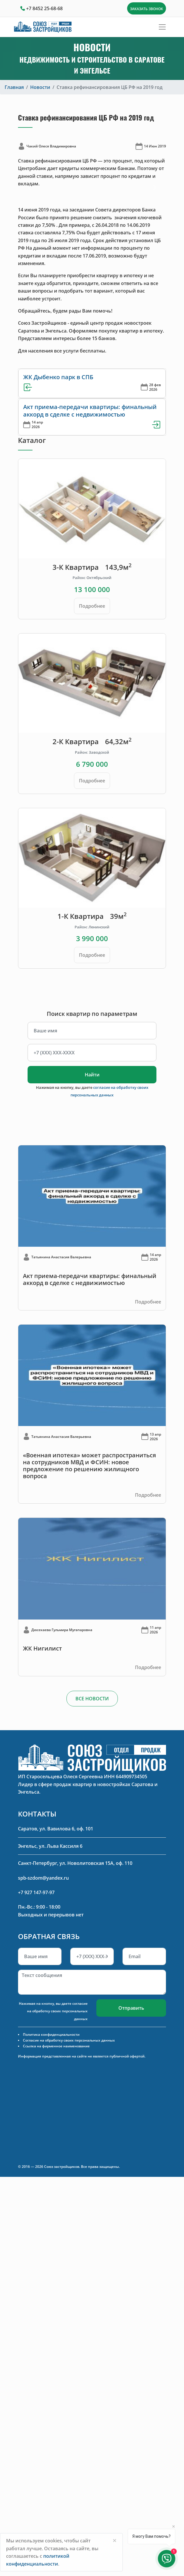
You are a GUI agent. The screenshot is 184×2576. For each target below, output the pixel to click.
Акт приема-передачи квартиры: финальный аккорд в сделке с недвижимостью (90, 410)
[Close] (114, 2540)
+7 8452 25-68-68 (44, 8)
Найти (92, 1074)
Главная (14, 87)
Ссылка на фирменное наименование (56, 2046)
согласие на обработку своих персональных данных (57, 2011)
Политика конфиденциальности (51, 2034)
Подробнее (92, 606)
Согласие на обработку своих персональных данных (69, 2040)
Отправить (131, 2008)
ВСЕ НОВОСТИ (92, 1698)
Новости (40, 87)
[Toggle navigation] (162, 27)
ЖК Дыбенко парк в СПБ (58, 377)
